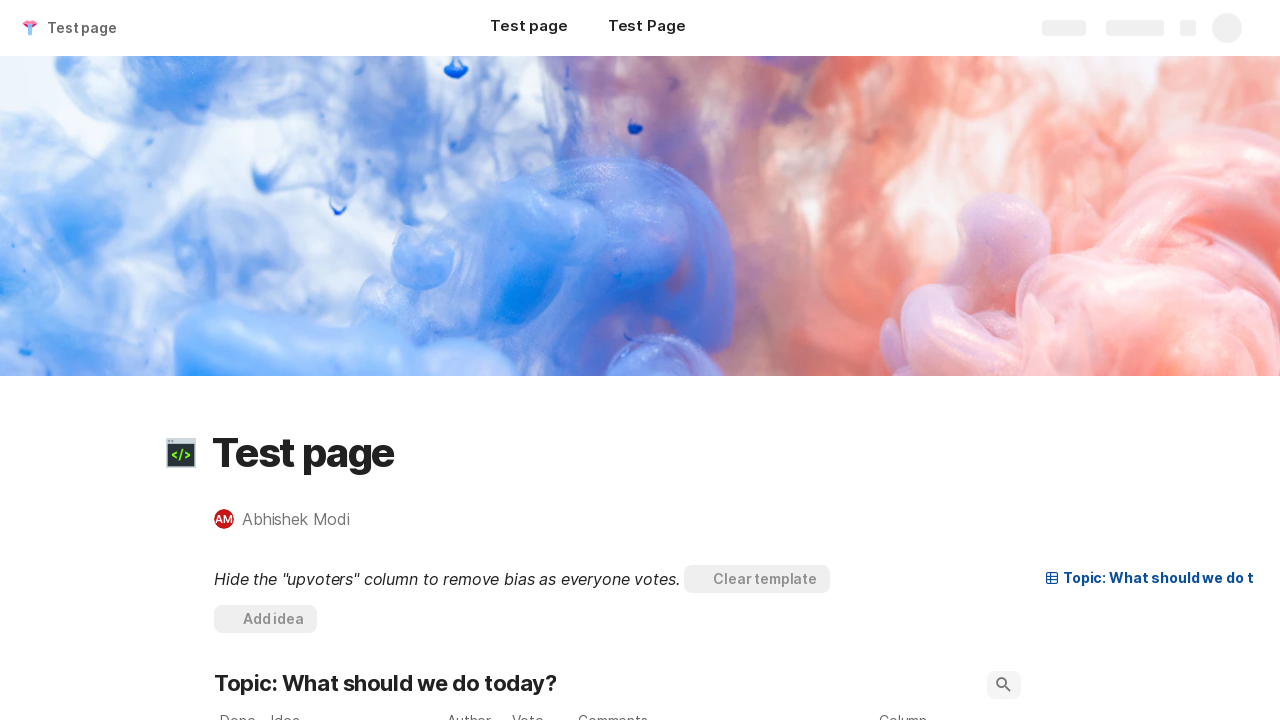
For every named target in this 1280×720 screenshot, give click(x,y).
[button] (181, 453)
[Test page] (529, 28)
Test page (82, 27)
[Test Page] (647, 28)
